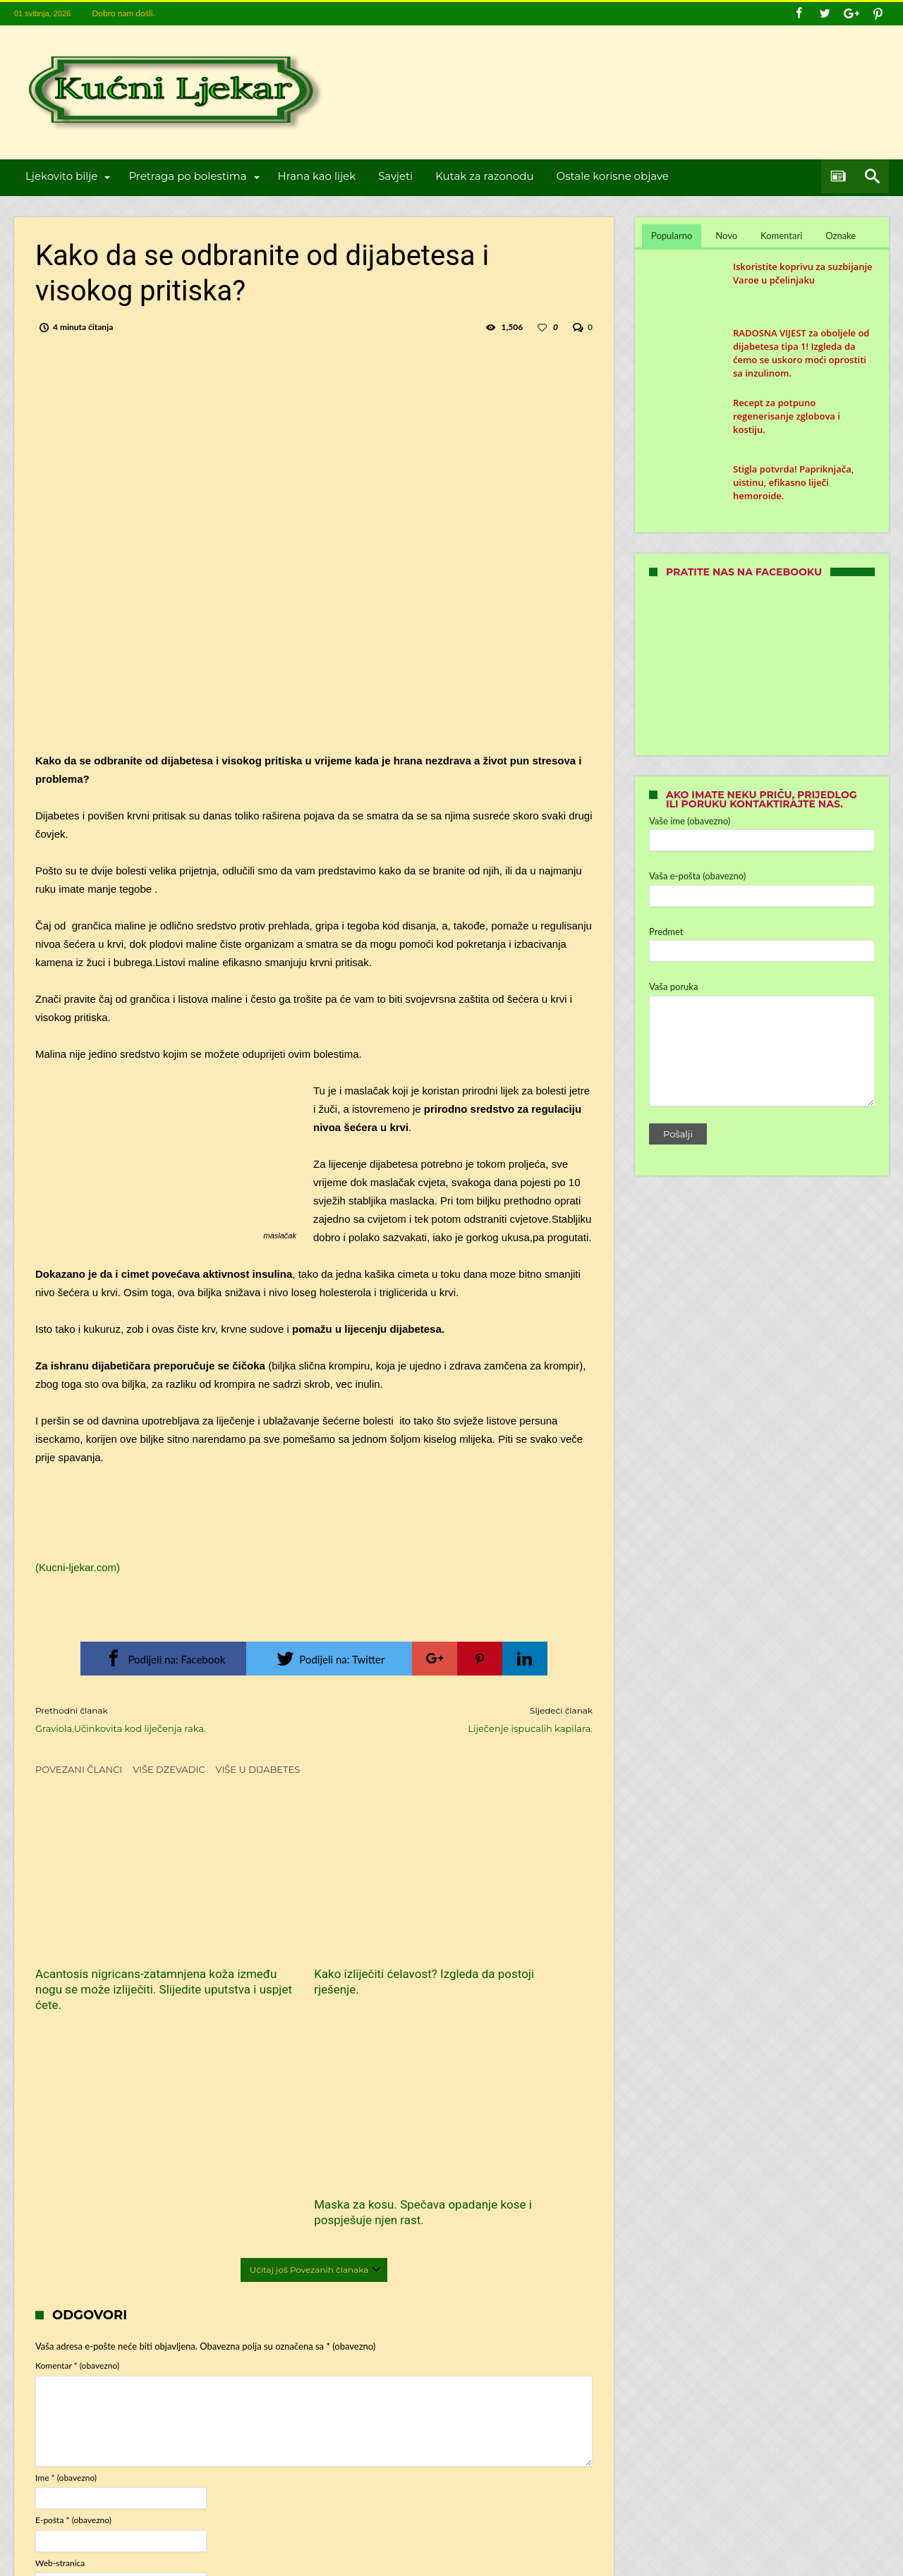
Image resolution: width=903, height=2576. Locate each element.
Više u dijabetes (258, 1769)
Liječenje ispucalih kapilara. (464, 1719)
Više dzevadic (169, 1769)
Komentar (77, 2132)
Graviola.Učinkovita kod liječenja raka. (164, 1719)
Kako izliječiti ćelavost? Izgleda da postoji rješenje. (308, 1947)
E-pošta (73, 2286)
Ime (66, 2244)
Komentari (781, 235)
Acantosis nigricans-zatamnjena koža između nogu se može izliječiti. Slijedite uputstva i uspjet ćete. (120, 1963)
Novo (726, 235)
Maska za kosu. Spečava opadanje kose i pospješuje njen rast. (501, 1955)
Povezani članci (78, 1769)
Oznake (840, 235)
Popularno (671, 235)
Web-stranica (60, 2329)
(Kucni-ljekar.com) (77, 1567)
